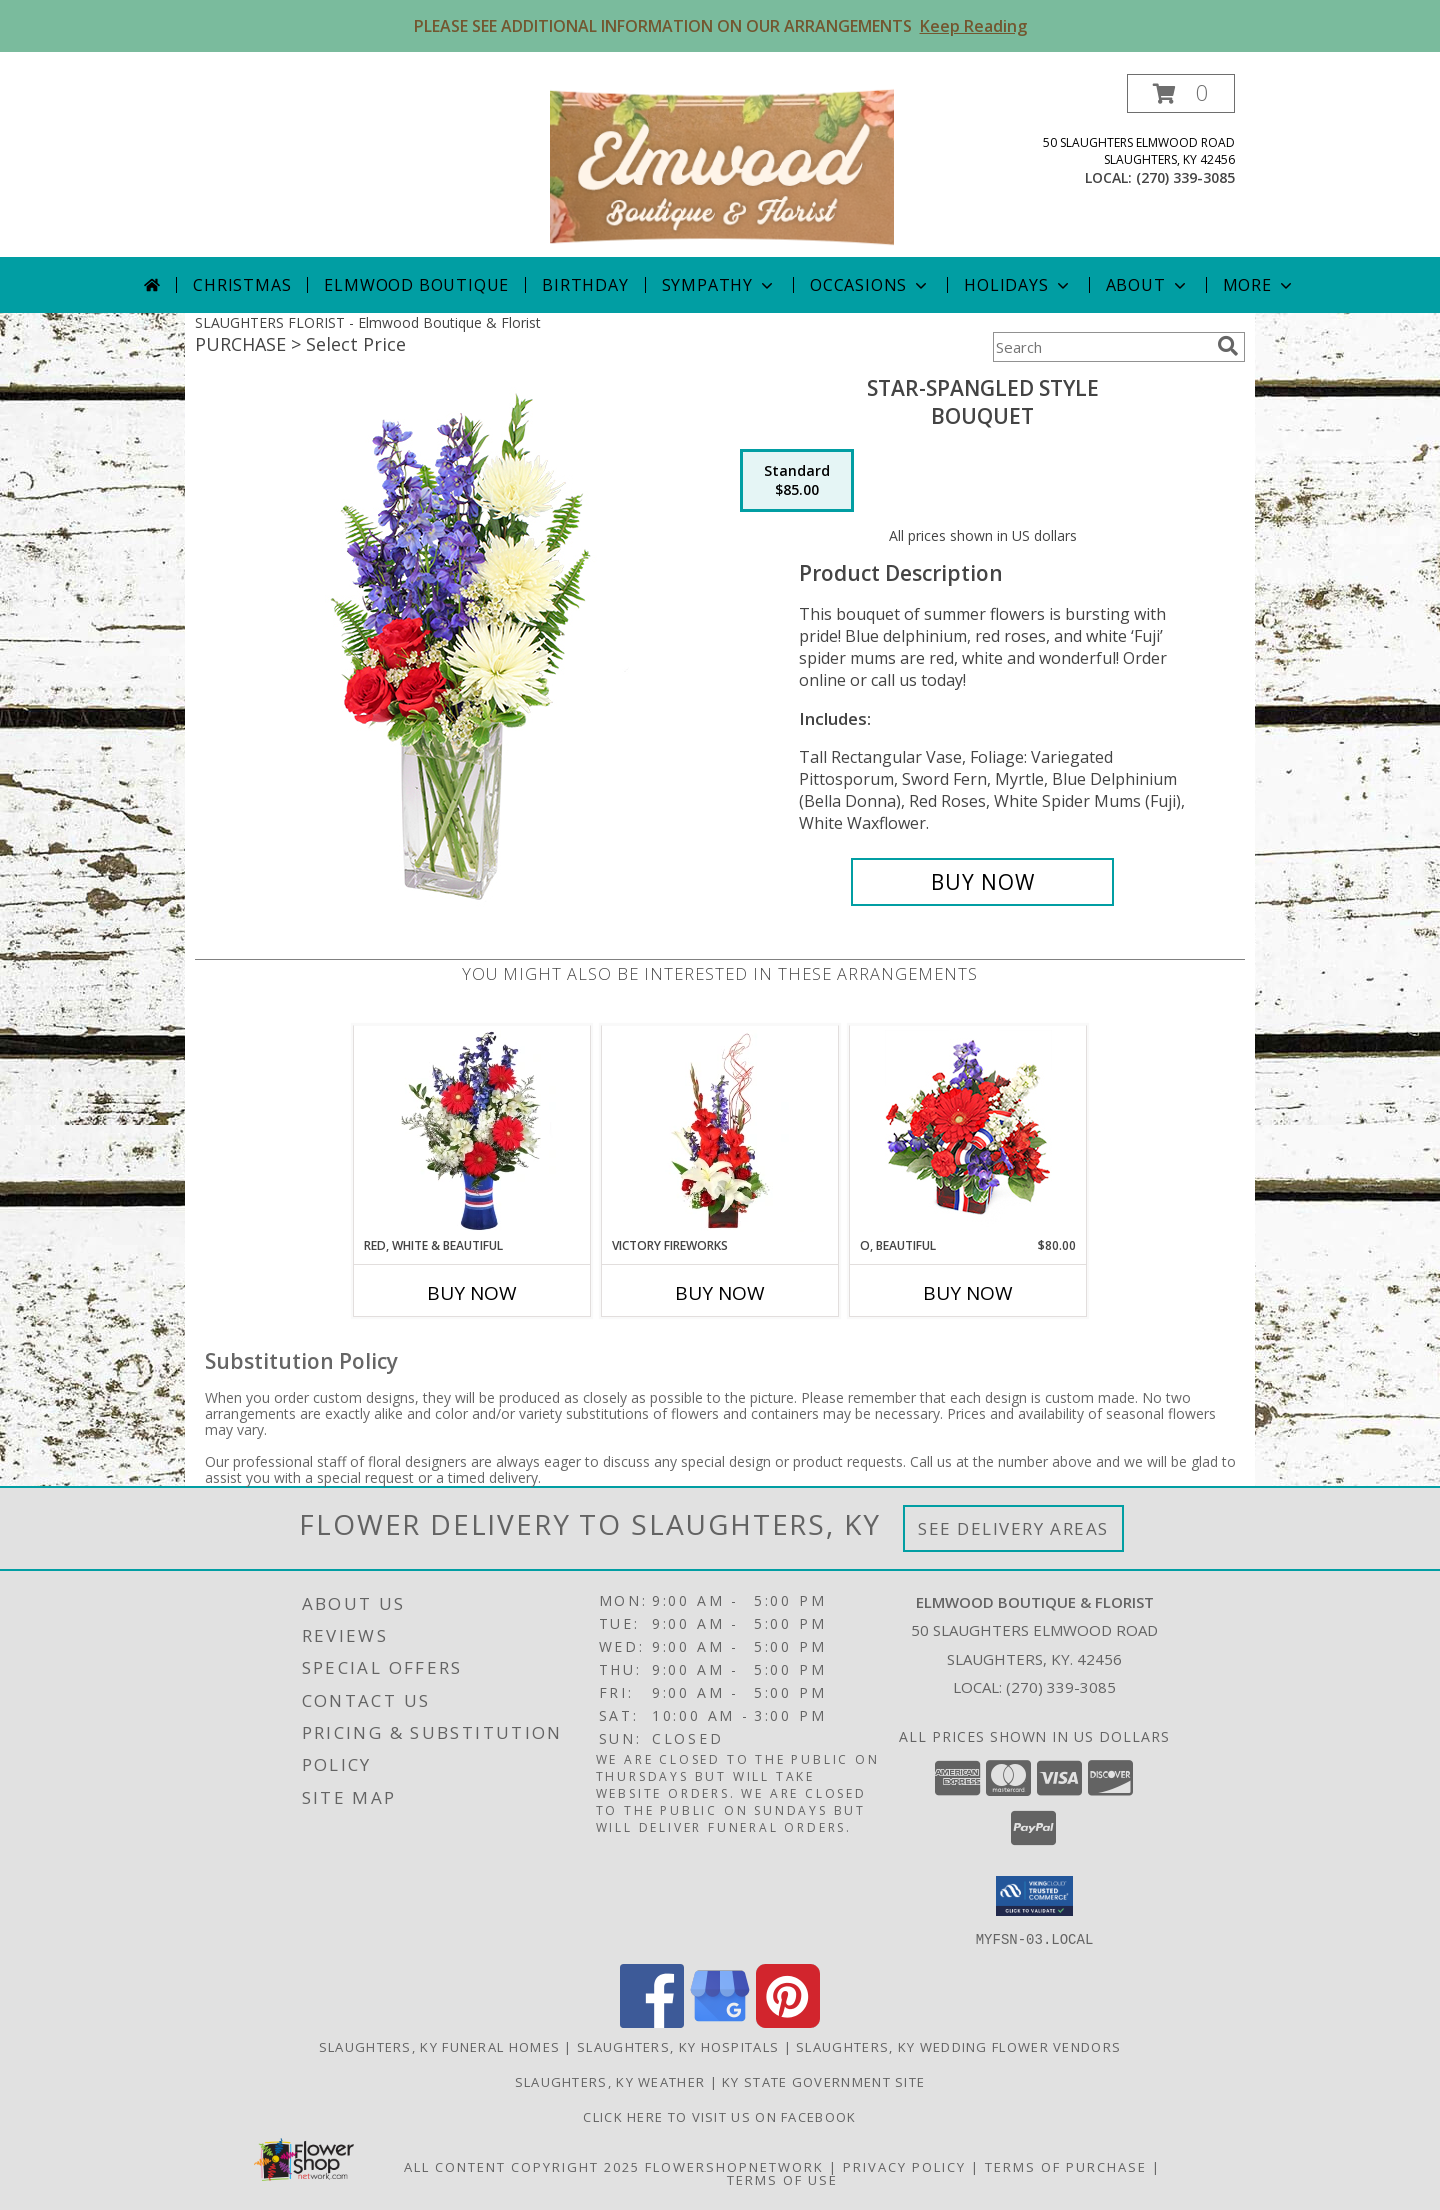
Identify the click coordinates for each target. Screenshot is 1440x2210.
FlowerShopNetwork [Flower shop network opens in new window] (734, 2166)
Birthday (585, 285)
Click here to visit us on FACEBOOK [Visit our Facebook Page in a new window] (719, 2116)
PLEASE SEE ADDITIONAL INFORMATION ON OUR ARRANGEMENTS (720, 26)
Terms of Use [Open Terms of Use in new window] (782, 2179)
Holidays (1018, 285)
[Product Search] (1101, 347)
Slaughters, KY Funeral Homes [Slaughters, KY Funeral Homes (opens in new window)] (439, 2046)
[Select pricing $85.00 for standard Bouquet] (797, 481)
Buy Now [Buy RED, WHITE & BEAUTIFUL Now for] (472, 1293)
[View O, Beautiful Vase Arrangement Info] (968, 1131)
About (1148, 285)
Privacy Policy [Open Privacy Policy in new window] (904, 2166)
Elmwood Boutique (416, 285)
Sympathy (719, 285)
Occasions (870, 285)
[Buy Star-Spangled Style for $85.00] (982, 882)
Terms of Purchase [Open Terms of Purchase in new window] (1066, 2166)
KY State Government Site (823, 2081)
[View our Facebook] (652, 2021)
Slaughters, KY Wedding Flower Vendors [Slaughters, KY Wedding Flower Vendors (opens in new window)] (958, 2046)
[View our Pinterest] (788, 2021)
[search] (1228, 346)
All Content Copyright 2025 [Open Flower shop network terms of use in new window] (522, 2166)
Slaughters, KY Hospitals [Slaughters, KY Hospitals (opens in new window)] (678, 2046)
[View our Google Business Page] (720, 2021)
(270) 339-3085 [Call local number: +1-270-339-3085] (1185, 177)
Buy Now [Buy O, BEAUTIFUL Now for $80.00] (968, 1293)
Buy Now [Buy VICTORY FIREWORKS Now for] (720, 1293)
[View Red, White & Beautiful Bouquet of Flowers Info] (472, 1131)
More (1259, 285)
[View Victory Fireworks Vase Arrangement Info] (720, 1131)
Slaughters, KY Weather (610, 2081)
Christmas (242, 285)
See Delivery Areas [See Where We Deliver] (1013, 1528)
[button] (1181, 93)
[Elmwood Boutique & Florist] (722, 165)
